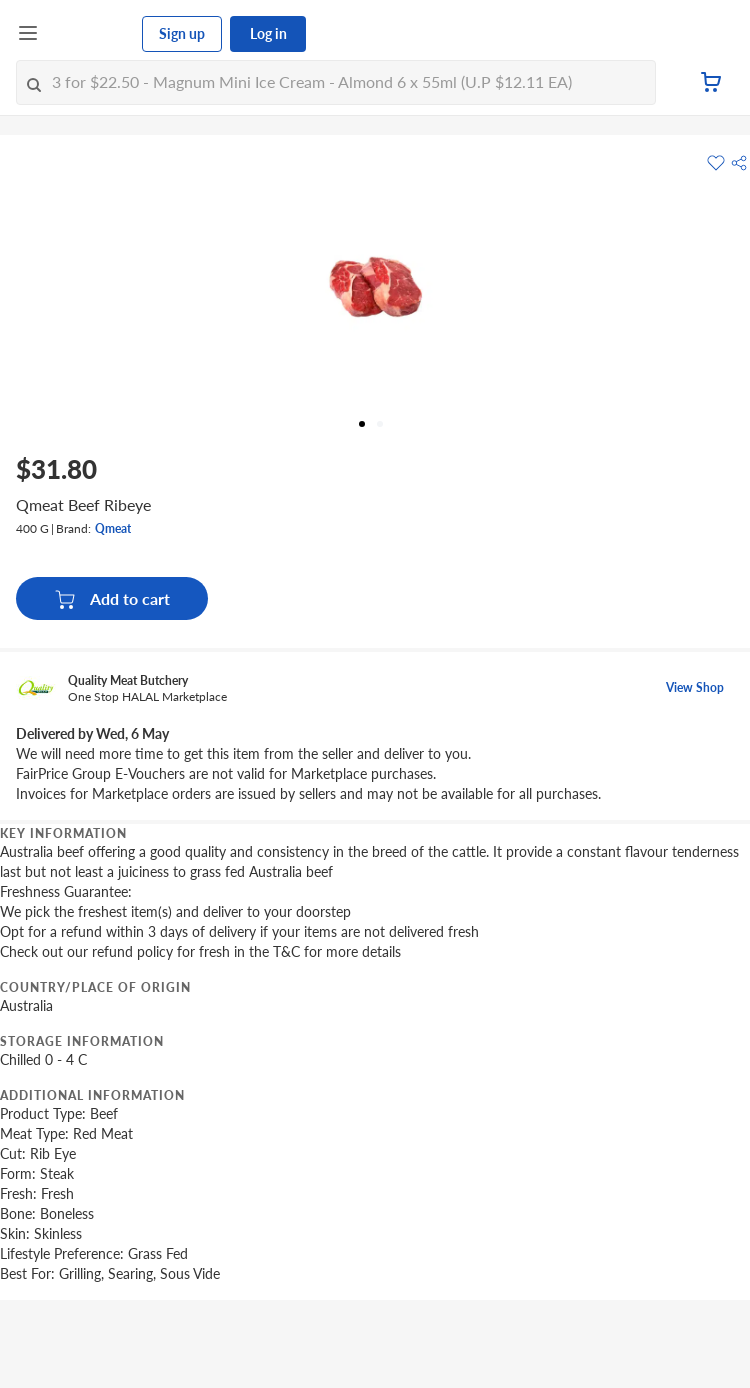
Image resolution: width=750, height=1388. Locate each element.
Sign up (182, 33)
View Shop (695, 687)
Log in (268, 33)
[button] (739, 163)
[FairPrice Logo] (91, 34)
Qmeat (113, 528)
